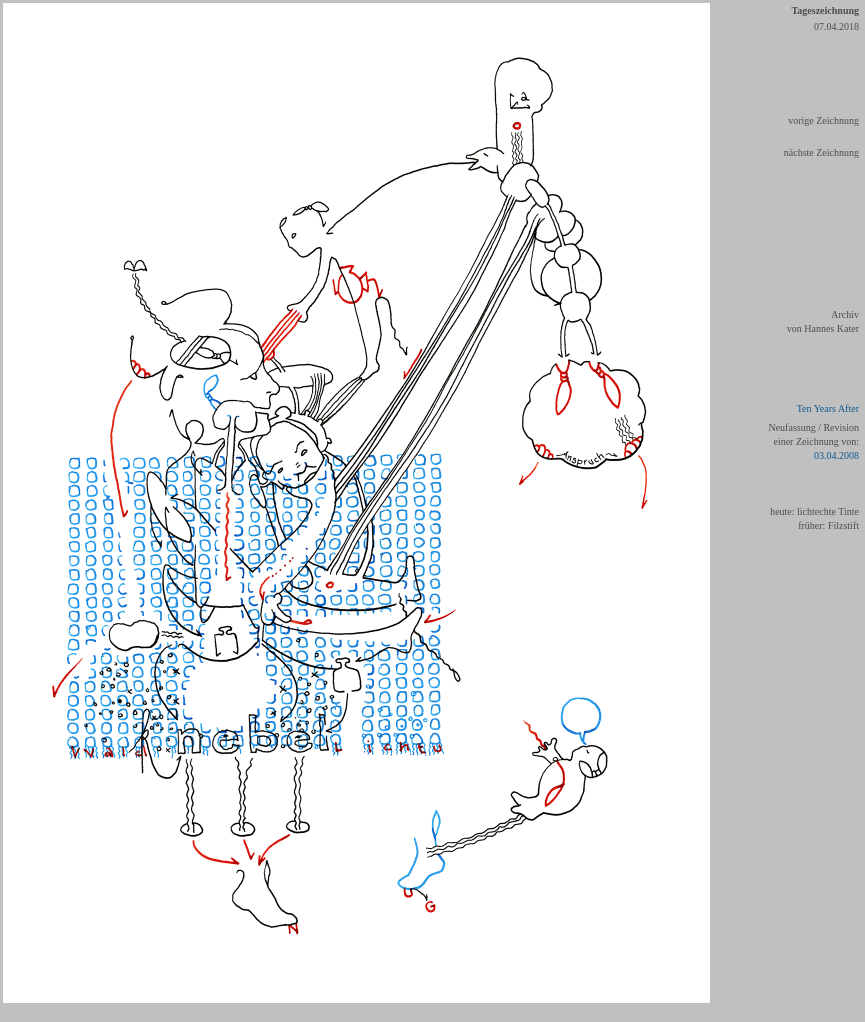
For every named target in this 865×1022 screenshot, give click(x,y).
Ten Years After (828, 408)
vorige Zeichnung (823, 120)
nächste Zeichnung (821, 152)
